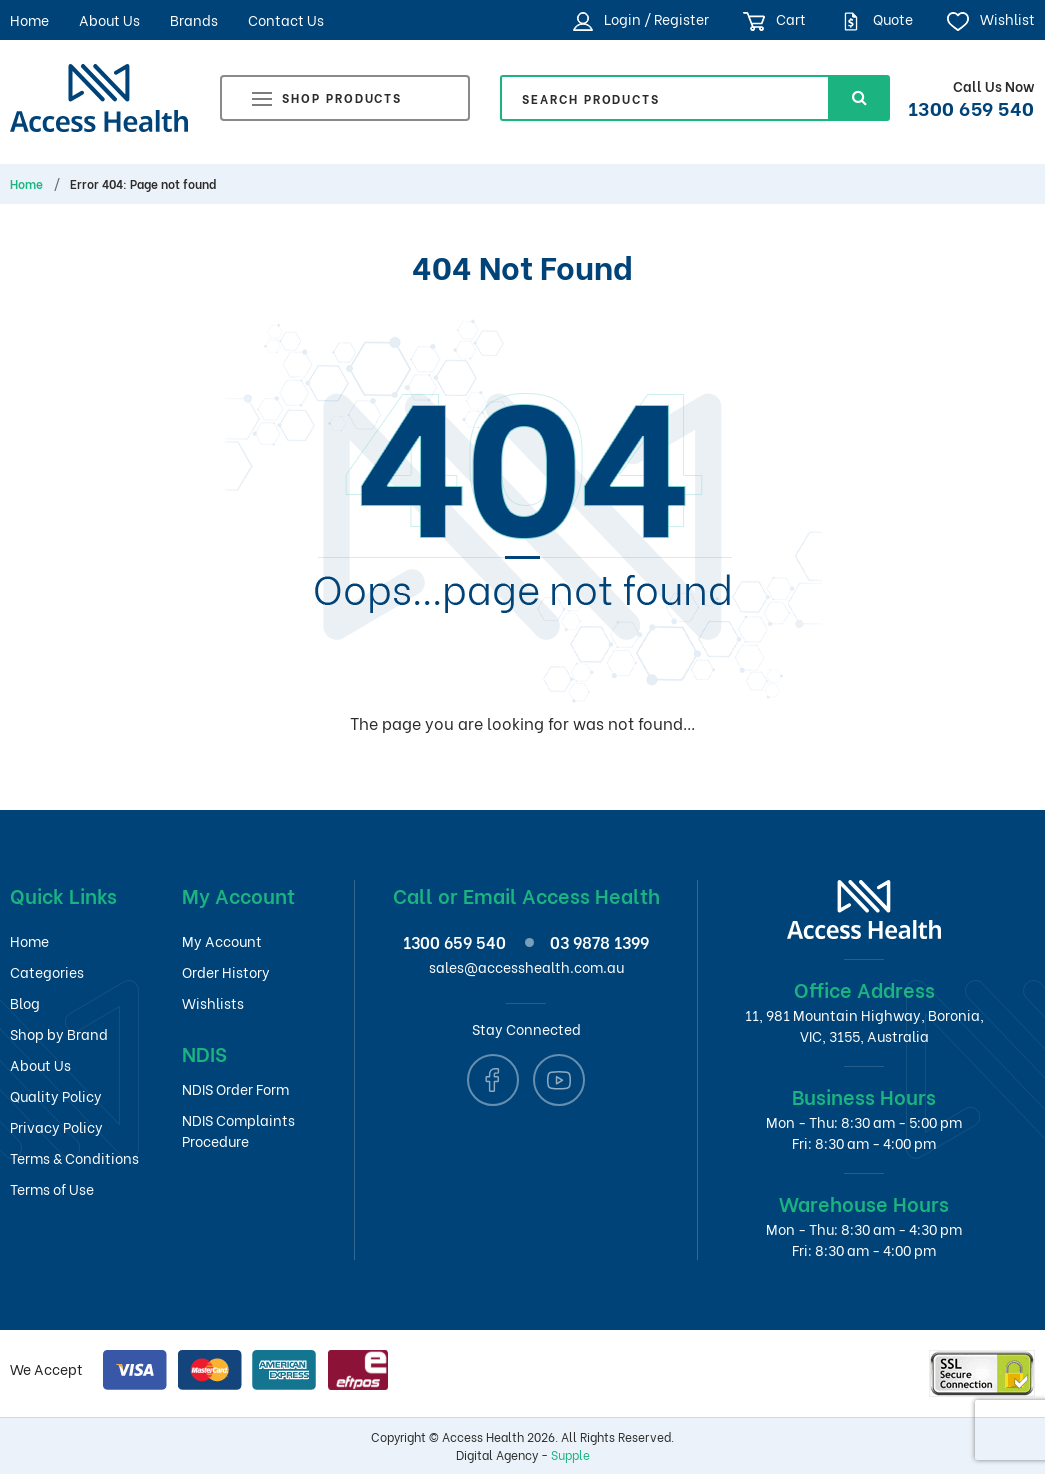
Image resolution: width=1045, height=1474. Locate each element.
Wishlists (213, 1002)
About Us (109, 19)
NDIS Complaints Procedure (238, 1130)
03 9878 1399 (599, 941)
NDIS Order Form (235, 1088)
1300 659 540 (971, 107)
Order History (226, 971)
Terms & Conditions (74, 1157)
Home (29, 19)
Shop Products (327, 100)
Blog (25, 1002)
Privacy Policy (56, 1126)
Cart (774, 19)
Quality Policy (56, 1095)
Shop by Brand (59, 1033)
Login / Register (641, 19)
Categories (47, 971)
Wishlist (990, 19)
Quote (876, 19)
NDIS (204, 1052)
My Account (222, 940)
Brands (194, 19)
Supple (570, 1454)
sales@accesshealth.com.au (526, 966)
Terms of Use (52, 1188)
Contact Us (286, 19)
